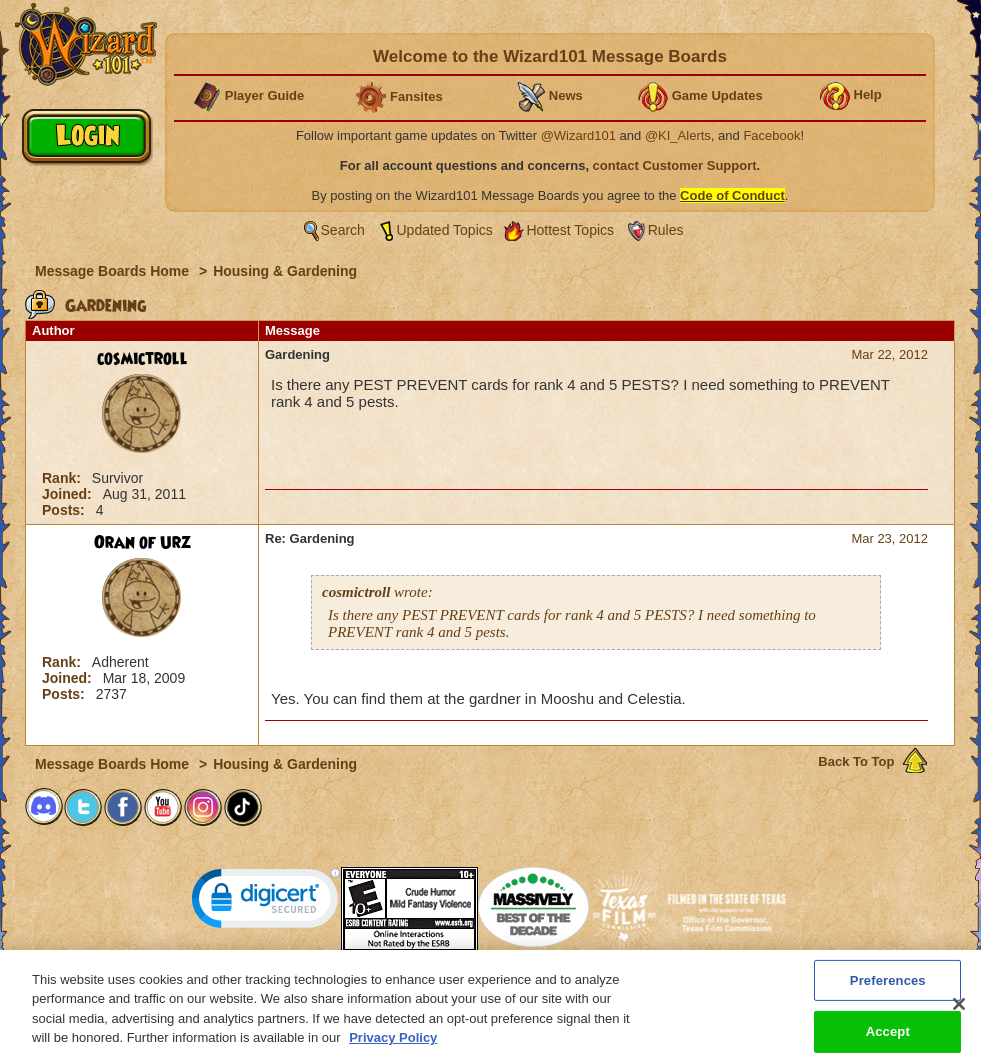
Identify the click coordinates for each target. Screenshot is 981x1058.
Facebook (771, 135)
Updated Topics (445, 230)
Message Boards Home (114, 271)
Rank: (63, 478)
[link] (266, 902)
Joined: (69, 494)
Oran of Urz (142, 543)
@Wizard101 (578, 135)
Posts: (65, 510)
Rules (666, 230)
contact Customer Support (675, 165)
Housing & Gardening (285, 271)
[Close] (959, 1016)
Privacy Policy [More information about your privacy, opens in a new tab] (393, 1049)
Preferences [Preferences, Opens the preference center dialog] (888, 991)
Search (343, 230)
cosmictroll (142, 359)
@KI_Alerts (678, 135)
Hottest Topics (570, 230)
